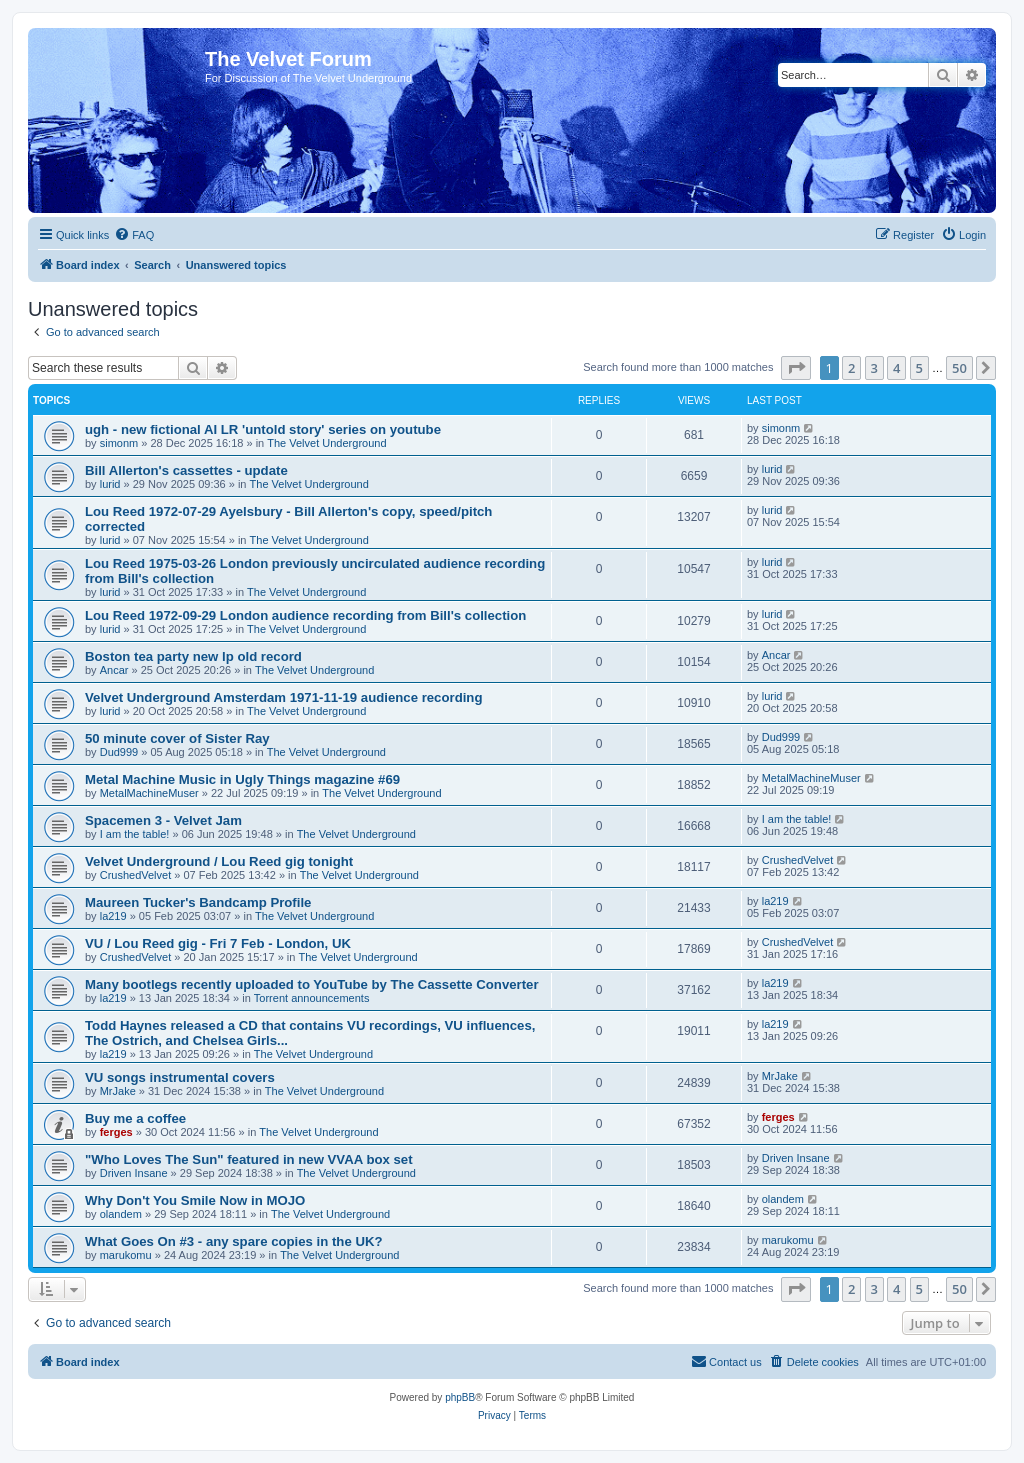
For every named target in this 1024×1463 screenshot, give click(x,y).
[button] (796, 368)
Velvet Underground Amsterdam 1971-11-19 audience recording (283, 697)
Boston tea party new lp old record (193, 656)
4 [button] (896, 368)
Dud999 (119, 752)
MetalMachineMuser (149, 793)
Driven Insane (134, 1173)
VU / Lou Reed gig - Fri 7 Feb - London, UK (218, 943)
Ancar (114, 670)
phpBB (460, 1397)
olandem (121, 1214)
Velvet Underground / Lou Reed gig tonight (219, 861)
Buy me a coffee (135, 1118)
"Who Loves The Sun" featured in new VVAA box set (249, 1159)
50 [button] (959, 368)
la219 (113, 916)
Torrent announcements (312, 998)
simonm (119, 443)
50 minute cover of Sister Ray (177, 738)
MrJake (118, 1091)
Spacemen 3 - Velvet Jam (163, 820)
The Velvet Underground (326, 443)
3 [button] (874, 368)
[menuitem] (134, 235)
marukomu (126, 1255)
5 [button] (919, 368)
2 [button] (851, 368)
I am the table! (135, 834)
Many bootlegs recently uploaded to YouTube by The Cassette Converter (312, 984)
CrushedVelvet (136, 875)
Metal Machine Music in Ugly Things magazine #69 (242, 779)
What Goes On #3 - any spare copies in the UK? (234, 1241)
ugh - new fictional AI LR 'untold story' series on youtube (263, 429)
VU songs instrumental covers (180, 1077)
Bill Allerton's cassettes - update (186, 470)
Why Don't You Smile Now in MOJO (195, 1200)
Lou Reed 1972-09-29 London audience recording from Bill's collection (305, 615)
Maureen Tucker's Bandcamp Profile (198, 902)
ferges (116, 1132)
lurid (110, 484)
